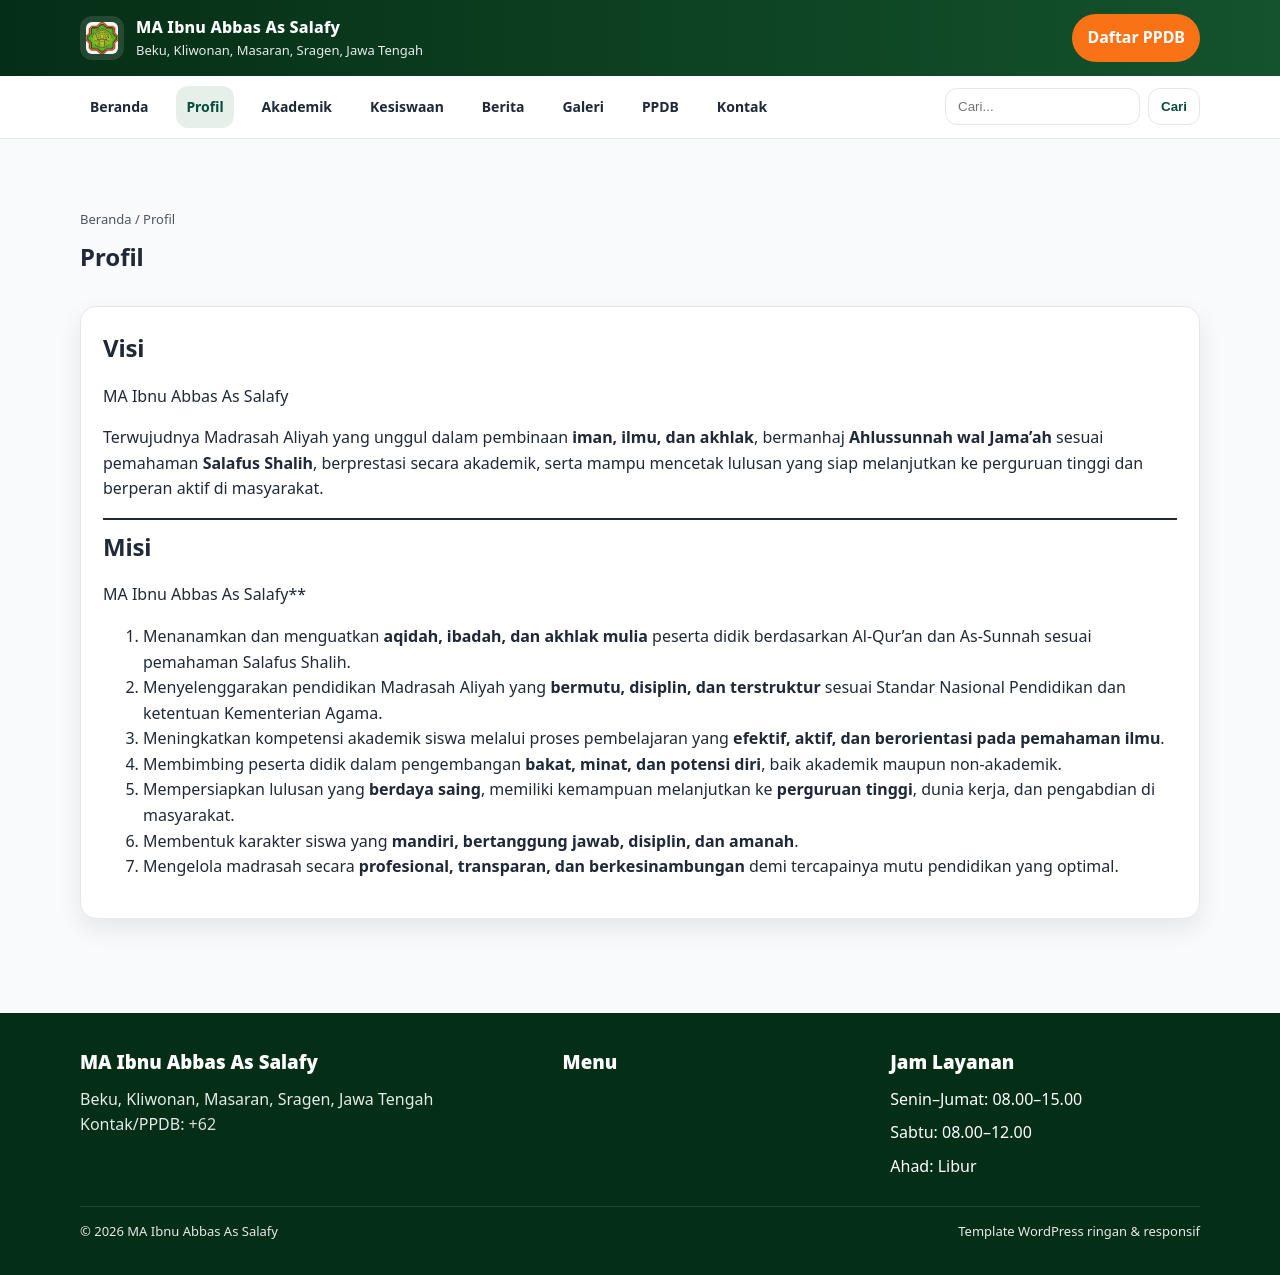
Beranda (119, 106)
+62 (202, 1124)
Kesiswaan (407, 106)
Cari (1174, 106)
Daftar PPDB (1136, 37)
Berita (503, 106)
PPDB (660, 106)
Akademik (297, 106)
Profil (204, 106)
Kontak (742, 106)
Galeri (583, 106)
